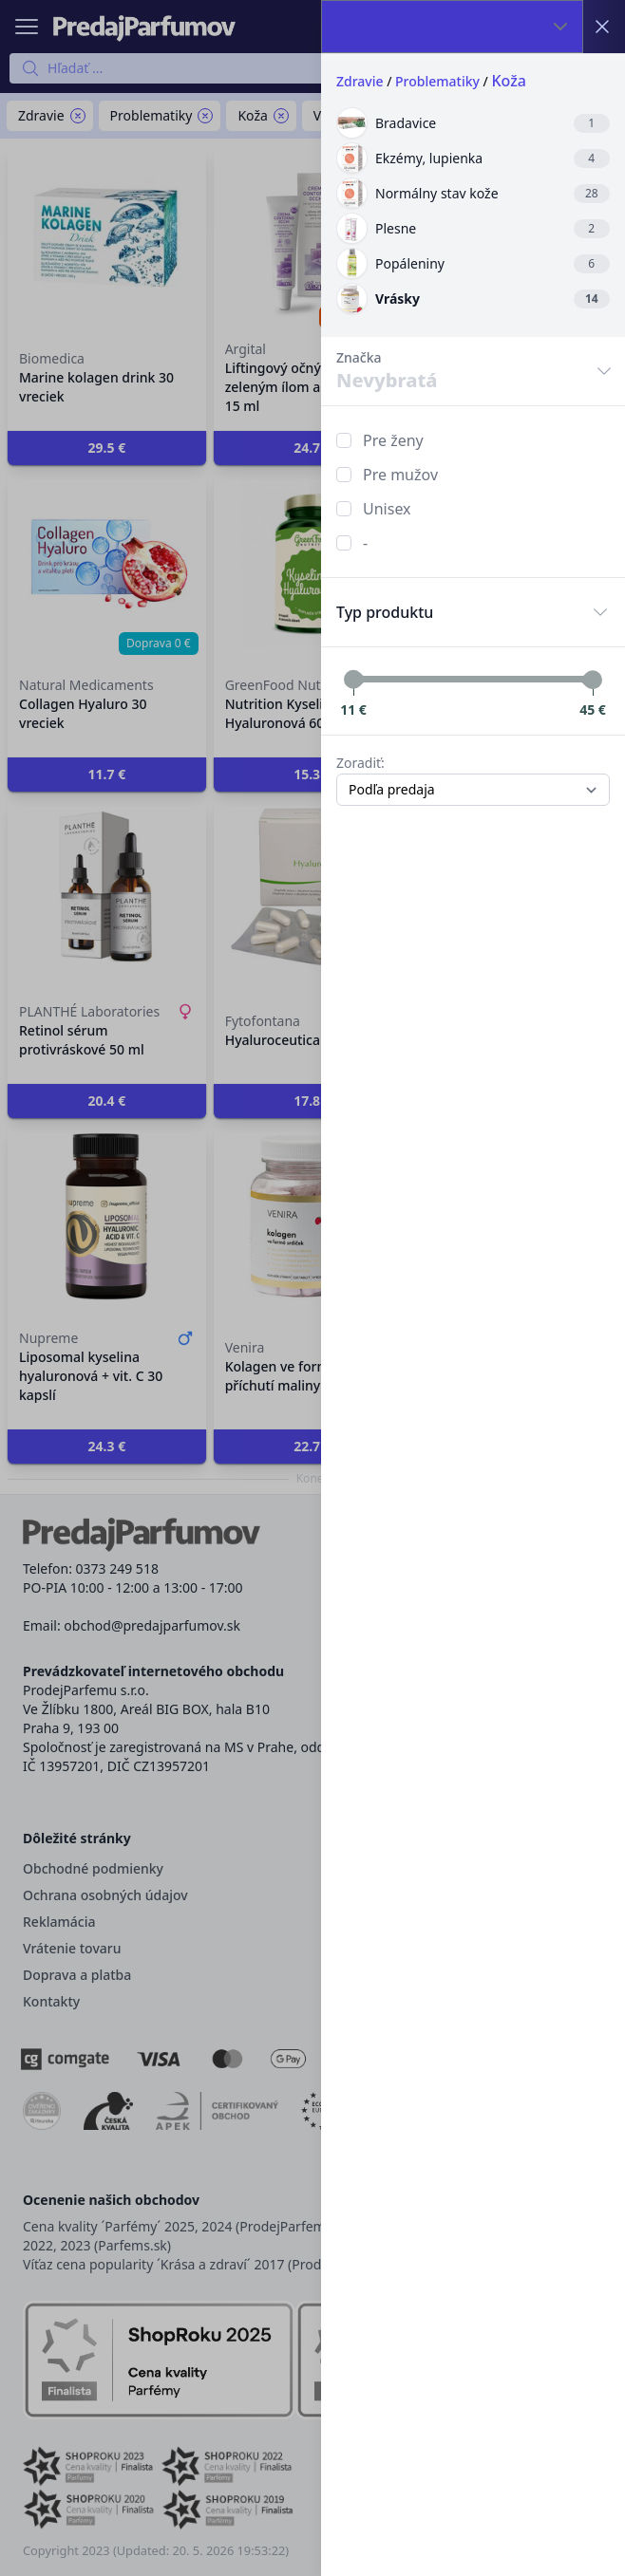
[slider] (353, 679)
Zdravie (360, 81)
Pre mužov (400, 474)
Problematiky (437, 81)
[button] (312, 1288)
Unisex (387, 508)
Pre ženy (393, 440)
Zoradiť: (360, 763)
